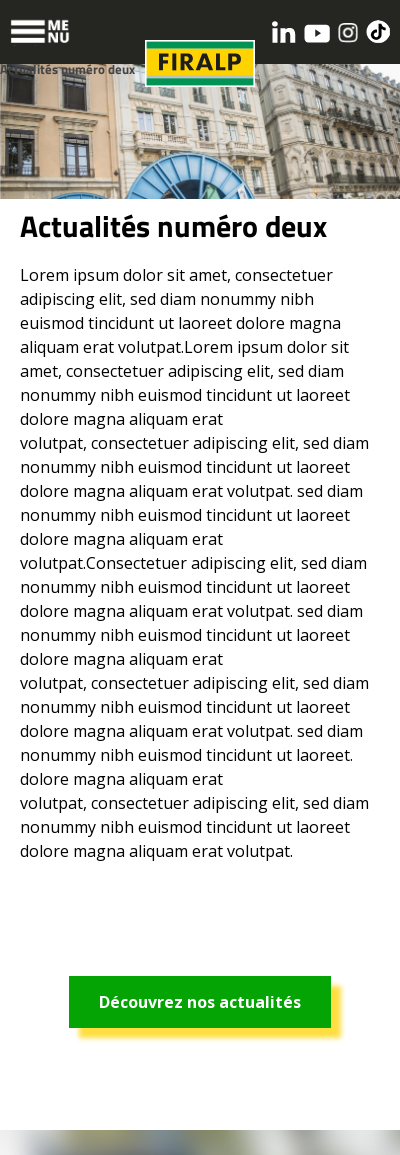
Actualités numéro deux (67, 69)
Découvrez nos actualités (200, 1002)
